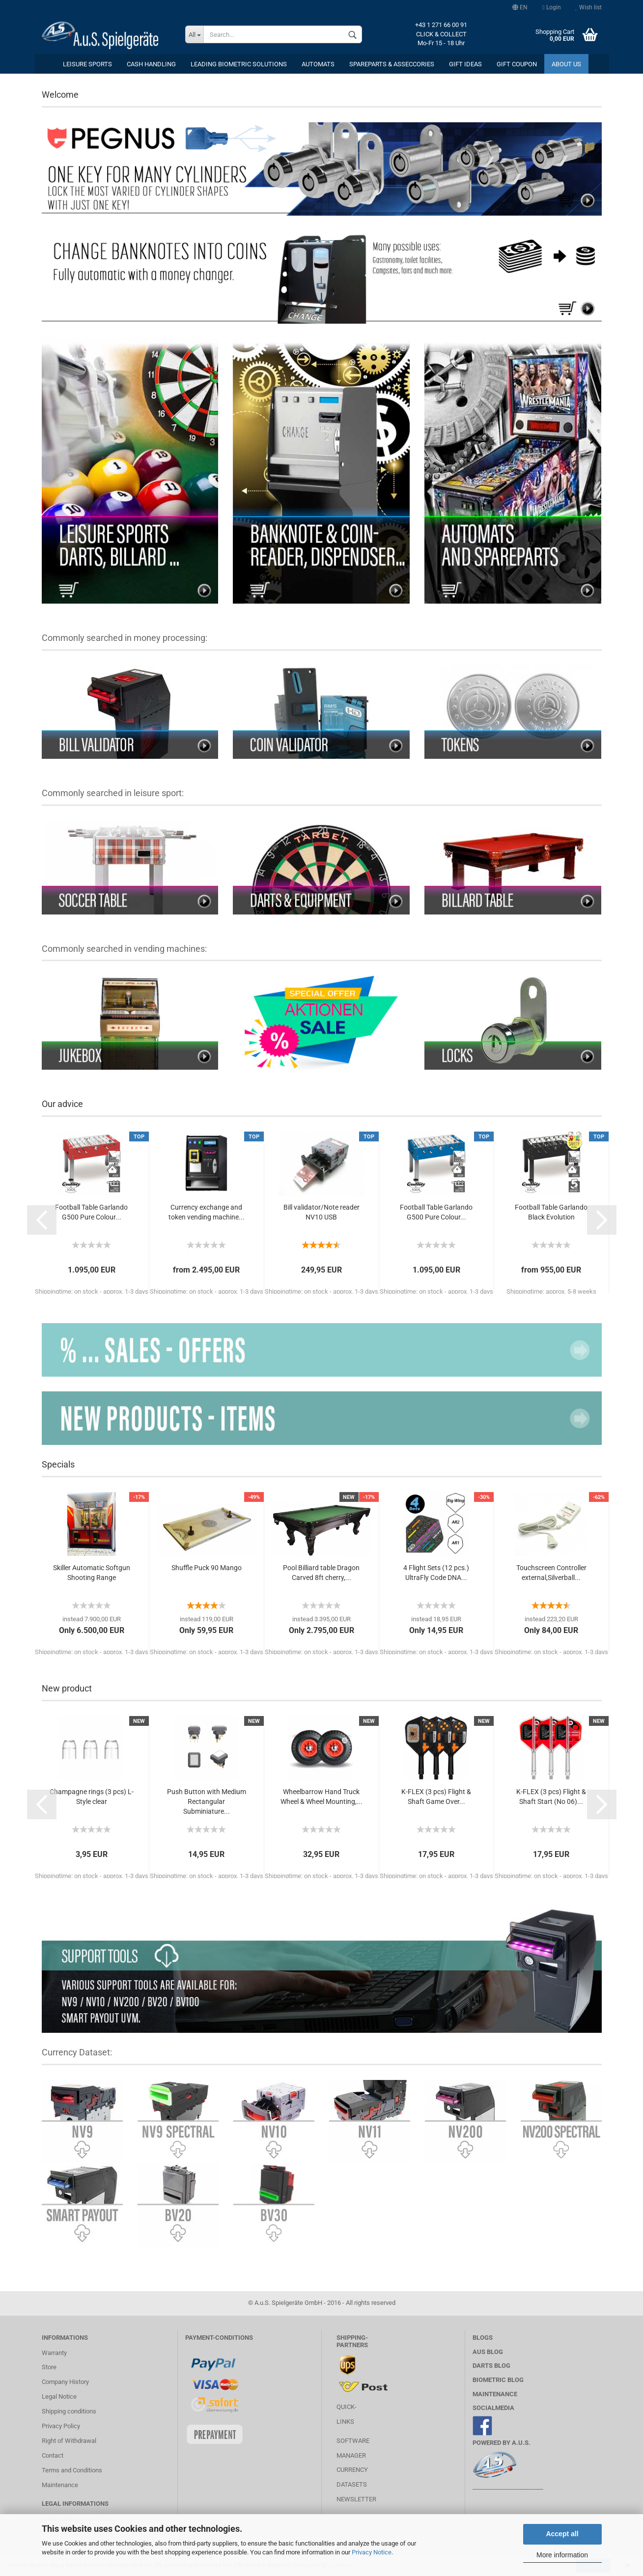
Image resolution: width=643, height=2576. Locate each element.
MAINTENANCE (495, 2394)
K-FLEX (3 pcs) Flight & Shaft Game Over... (436, 1796)
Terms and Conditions (72, 2470)
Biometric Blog (498, 2379)
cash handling (151, 64)
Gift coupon (517, 64)
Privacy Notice (371, 2552)
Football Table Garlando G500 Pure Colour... (91, 1212)
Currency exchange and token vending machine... (206, 1212)
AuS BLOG (488, 2351)
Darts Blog (491, 2365)
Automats (318, 64)
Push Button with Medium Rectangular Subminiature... (206, 1801)
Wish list (589, 7)
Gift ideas (465, 64)
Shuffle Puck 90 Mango (206, 1568)
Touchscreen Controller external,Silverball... (551, 1572)
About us (566, 64)
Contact (52, 2455)
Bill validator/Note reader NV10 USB (321, 1212)
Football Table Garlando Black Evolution (551, 1212)
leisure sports (87, 64)
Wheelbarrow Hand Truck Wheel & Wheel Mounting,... (321, 1796)
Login (551, 7)
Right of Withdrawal (69, 2440)
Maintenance (60, 2485)
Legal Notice (59, 2396)
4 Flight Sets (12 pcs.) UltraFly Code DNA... (436, 1572)
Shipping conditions (69, 2411)
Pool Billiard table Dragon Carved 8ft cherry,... (321, 1572)
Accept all (562, 2534)
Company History (65, 2381)
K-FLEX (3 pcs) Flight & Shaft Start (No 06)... (551, 1796)
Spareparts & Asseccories (391, 64)
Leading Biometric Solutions (239, 64)
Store (49, 2367)
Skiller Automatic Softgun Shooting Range (91, 1572)
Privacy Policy (61, 2426)
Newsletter (356, 2499)
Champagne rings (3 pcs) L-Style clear (92, 1796)
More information (562, 2555)
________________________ (508, 2487)
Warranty (54, 2352)
